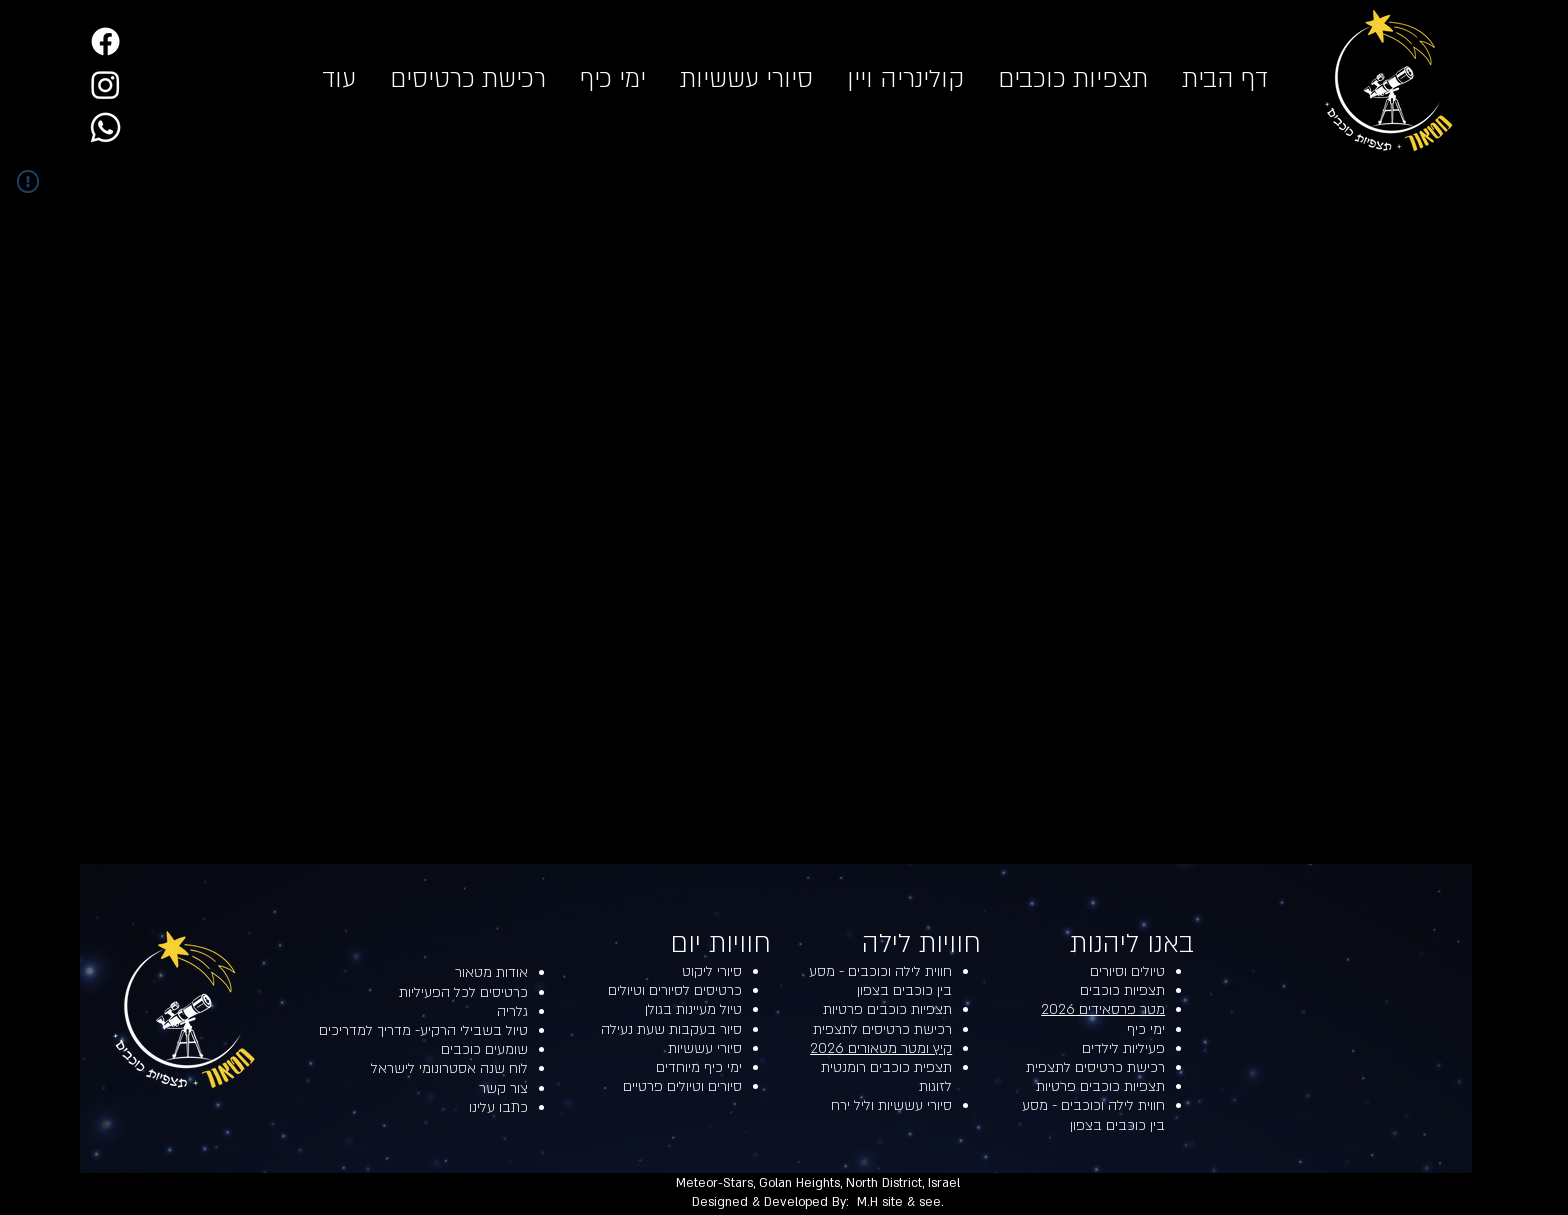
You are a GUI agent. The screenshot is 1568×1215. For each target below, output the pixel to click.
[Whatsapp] (105, 127)
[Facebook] (105, 41)
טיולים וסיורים (1127, 971)
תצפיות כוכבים (1122, 990)
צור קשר (503, 1088)
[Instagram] (105, 84)
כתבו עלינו (498, 1107)
